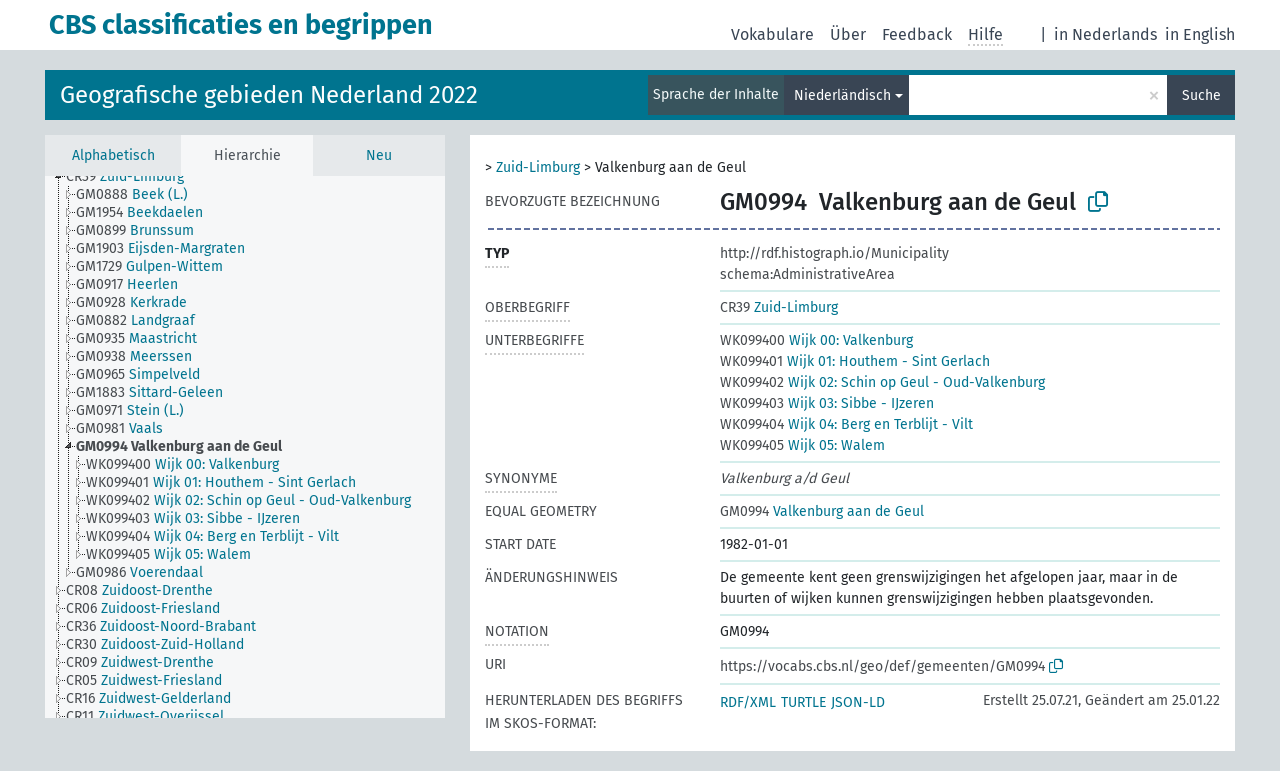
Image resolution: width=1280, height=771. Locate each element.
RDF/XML (748, 702)
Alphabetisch (113, 155)
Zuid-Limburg (538, 167)
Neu (379, 155)
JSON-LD (858, 702)
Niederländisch (842, 95)
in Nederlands (1105, 34)
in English (1200, 34)
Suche (1201, 95)
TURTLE (803, 702)
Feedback (917, 34)
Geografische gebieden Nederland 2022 (269, 95)
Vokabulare (772, 34)
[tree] (245, 447)
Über (848, 34)
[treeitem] (144, 191)
